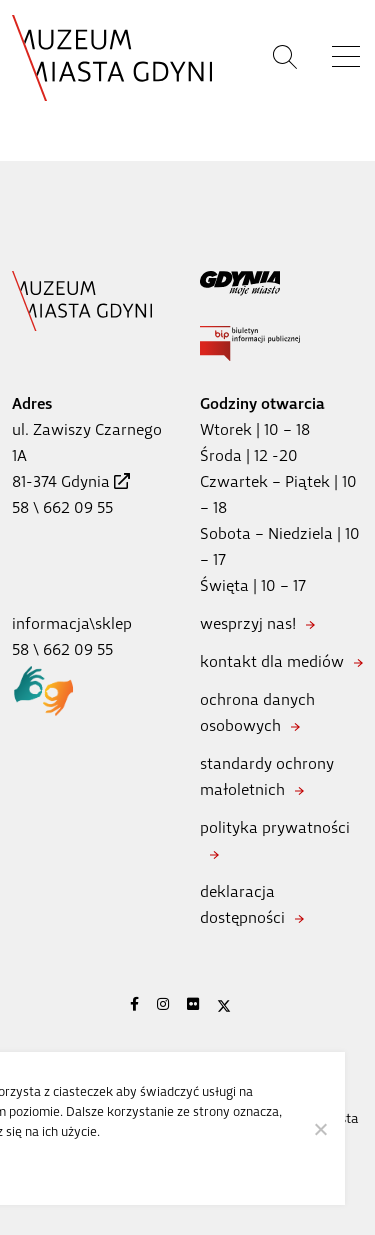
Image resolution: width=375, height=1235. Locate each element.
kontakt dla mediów (272, 661)
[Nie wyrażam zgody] (320, 1129)
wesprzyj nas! (248, 623)
